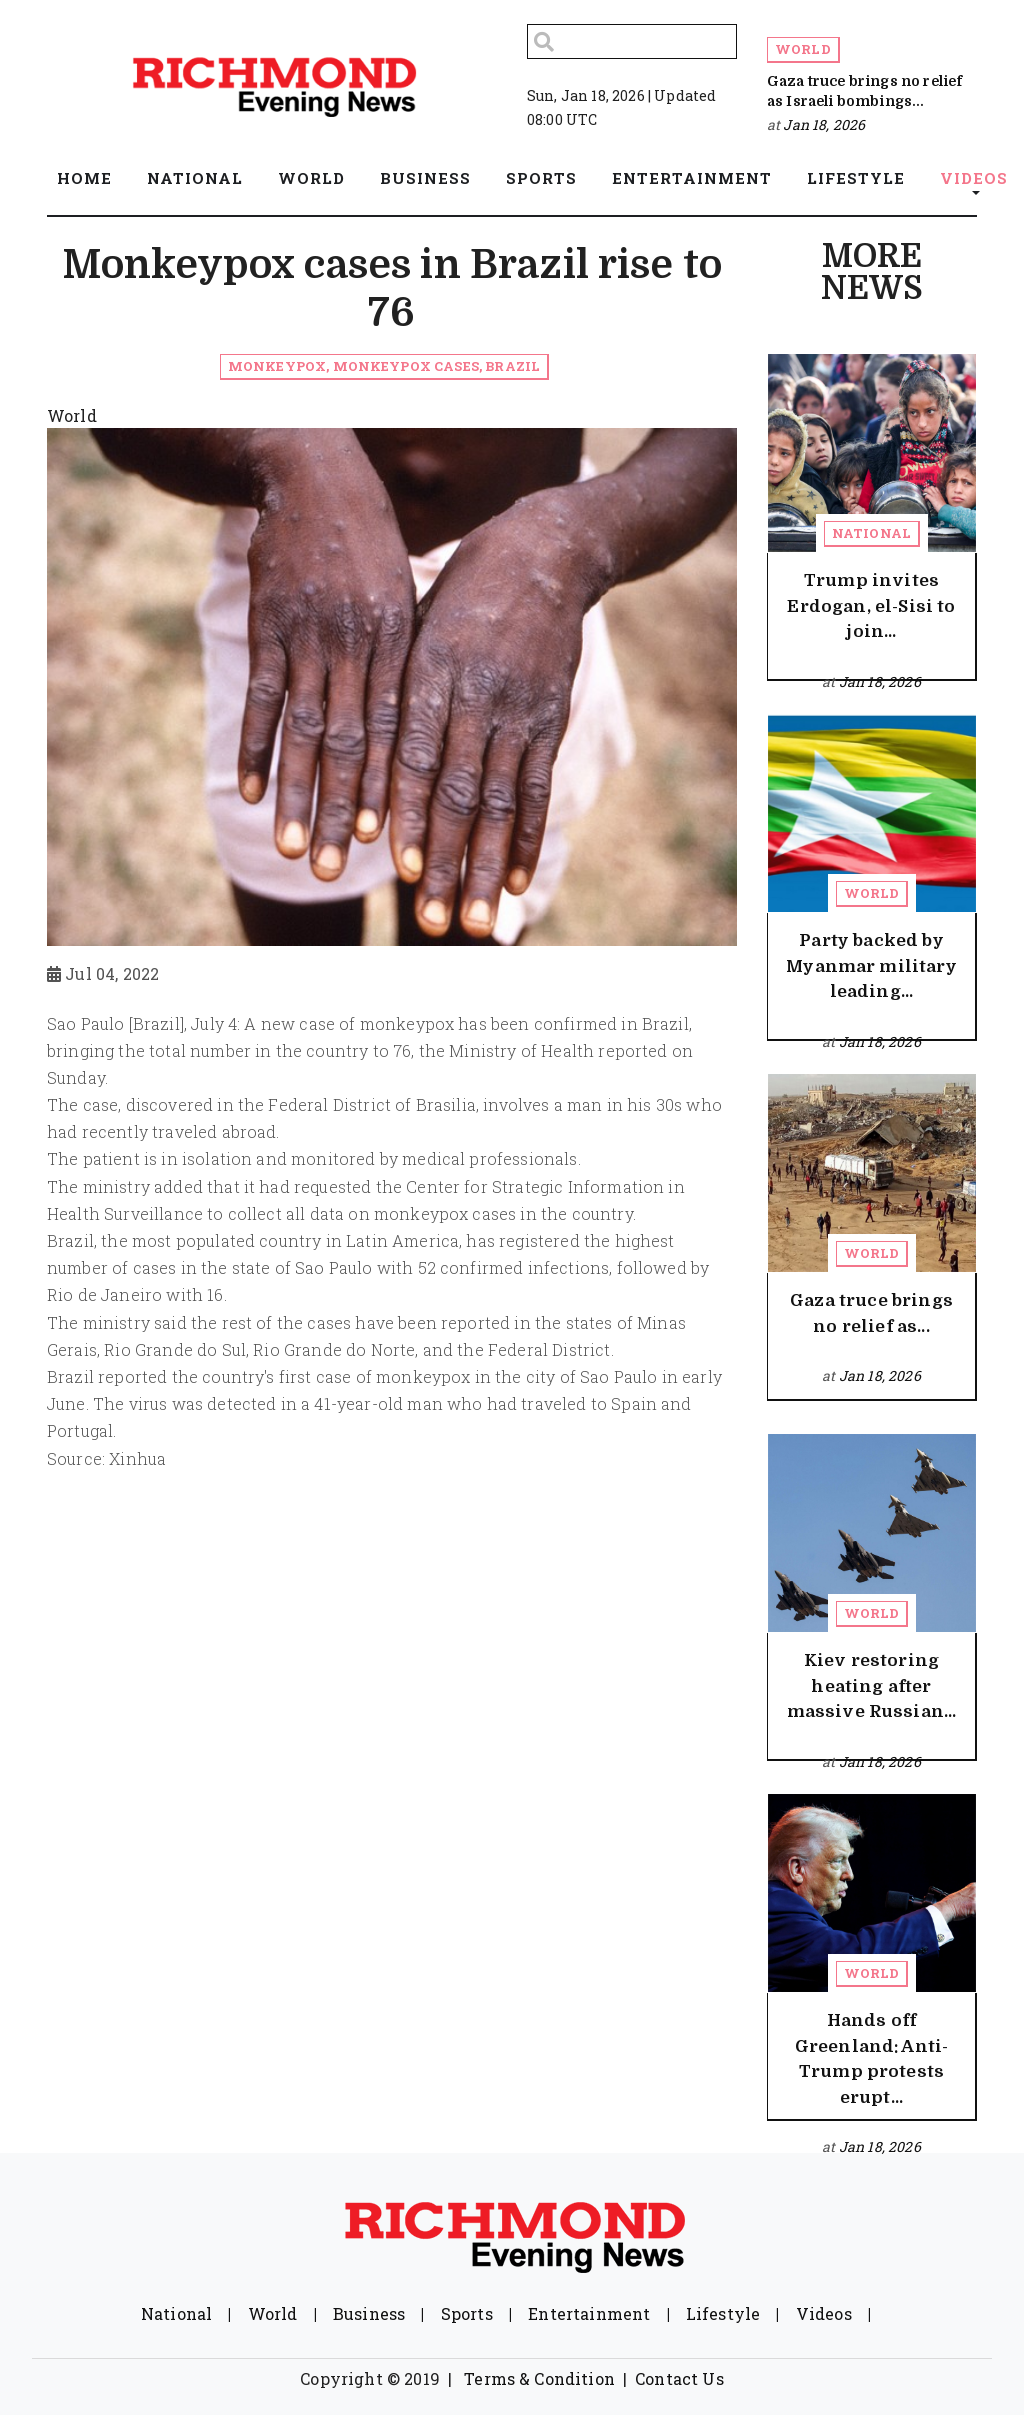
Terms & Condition (539, 2378)
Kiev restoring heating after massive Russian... (872, 1686)
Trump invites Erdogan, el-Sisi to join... (871, 606)
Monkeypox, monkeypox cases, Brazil (384, 366)
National (871, 533)
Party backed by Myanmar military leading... (871, 966)
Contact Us (679, 2378)
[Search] (632, 41)
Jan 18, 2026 (824, 124)
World (803, 49)
